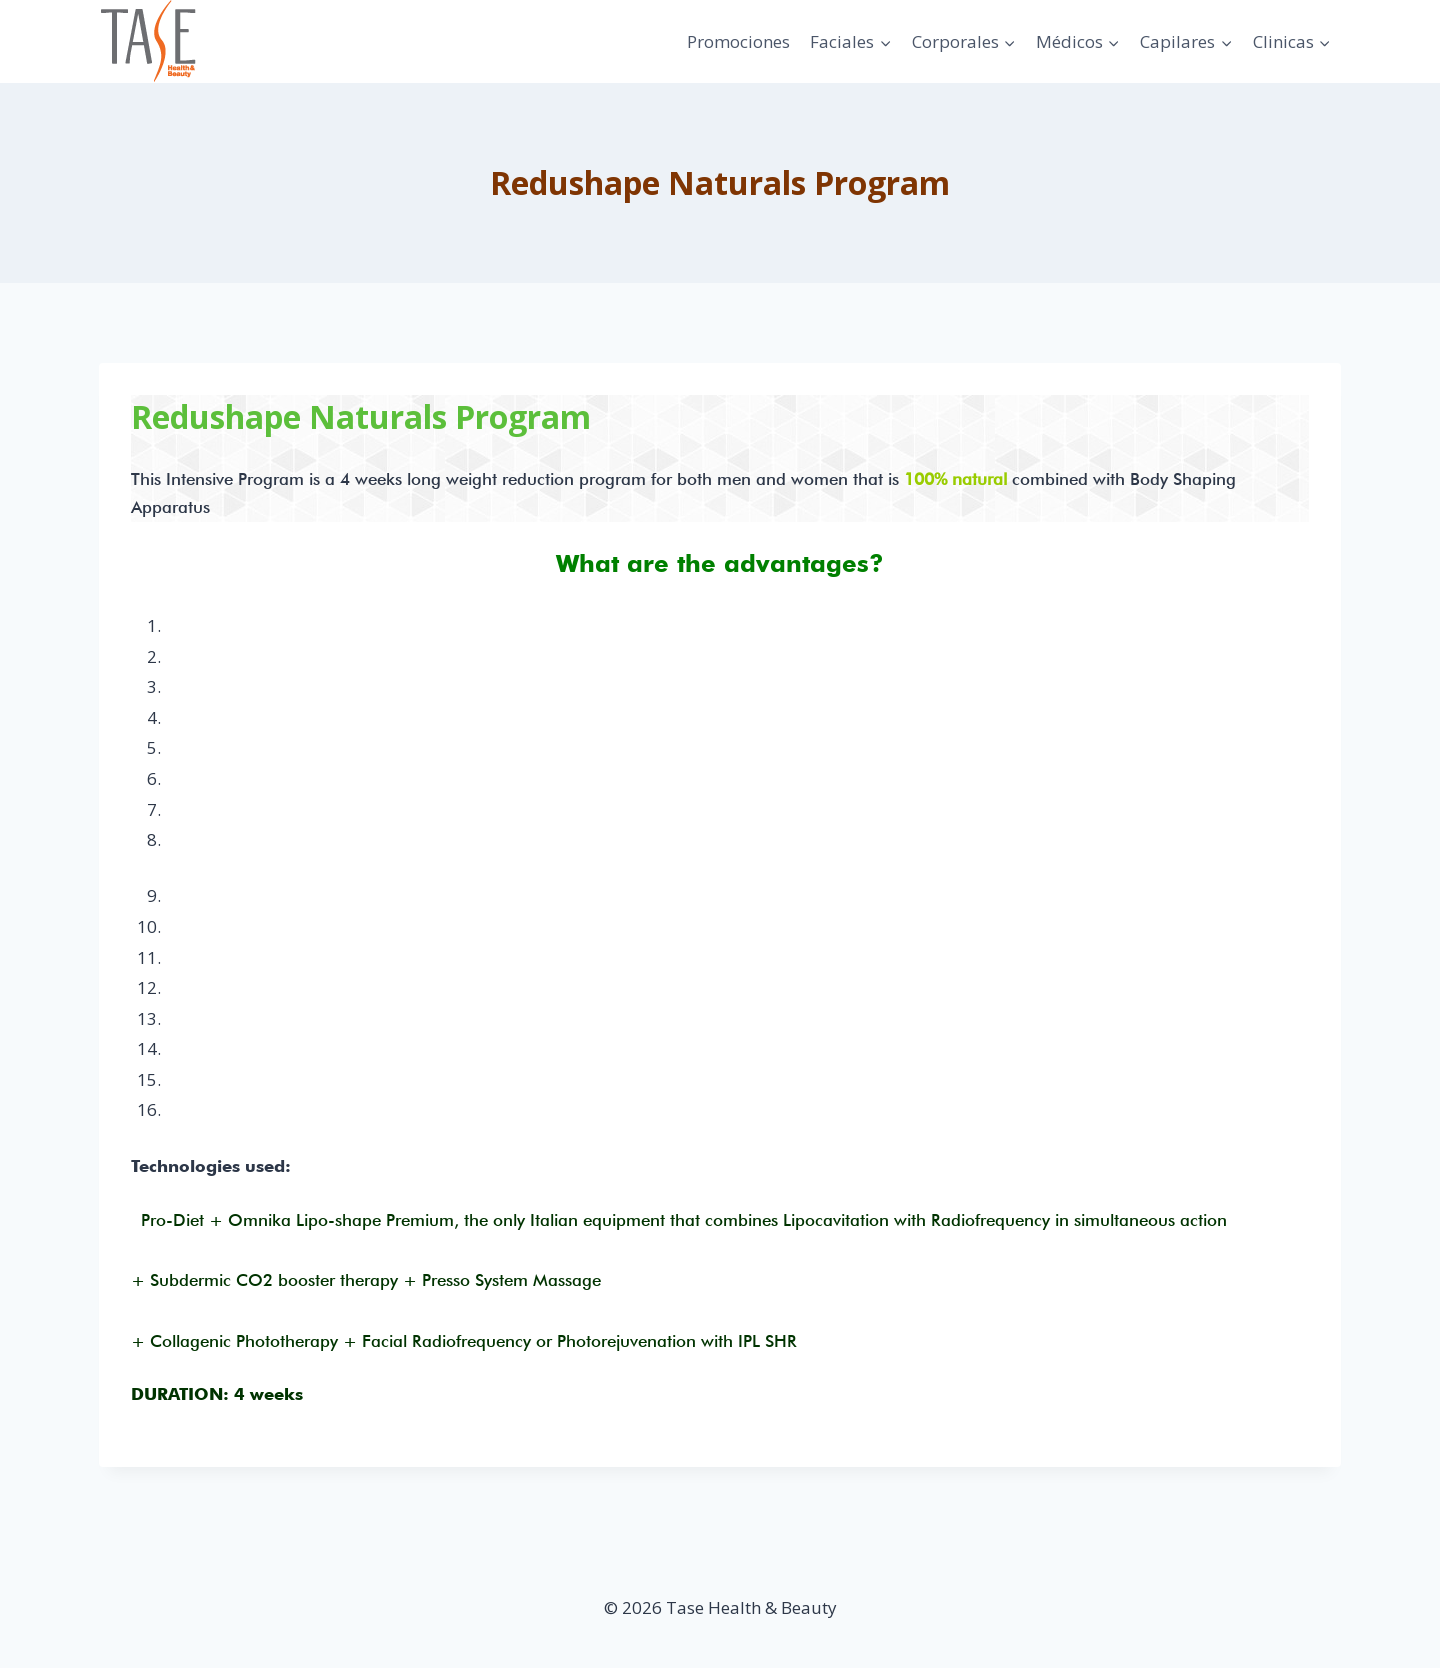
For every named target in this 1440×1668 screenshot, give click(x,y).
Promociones (738, 41)
